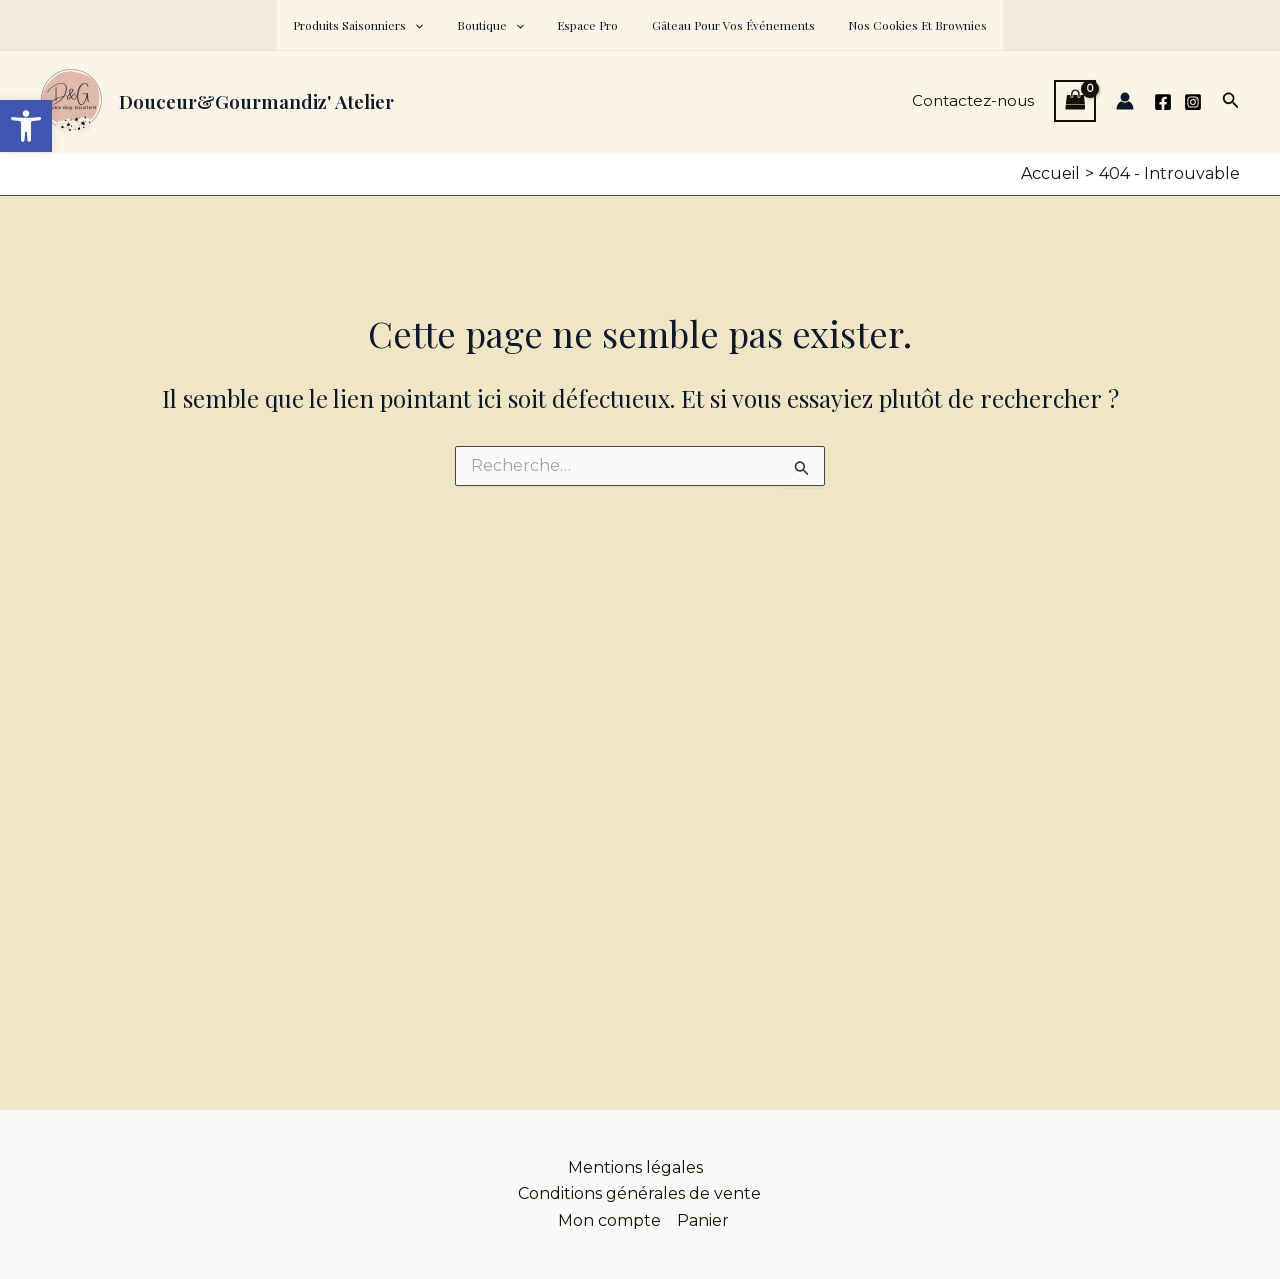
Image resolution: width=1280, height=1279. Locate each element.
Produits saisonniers (377, 25)
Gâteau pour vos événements (723, 25)
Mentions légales (635, 1167)
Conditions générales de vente (639, 1193)
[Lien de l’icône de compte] (1125, 101)
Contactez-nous (973, 100)
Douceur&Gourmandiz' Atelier (256, 101)
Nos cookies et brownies (898, 25)
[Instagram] (1193, 102)
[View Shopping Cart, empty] (1075, 100)
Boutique (499, 25)
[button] (433, 25)
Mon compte (609, 1220)
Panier (703, 1220)
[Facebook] (1163, 102)
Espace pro (587, 25)
